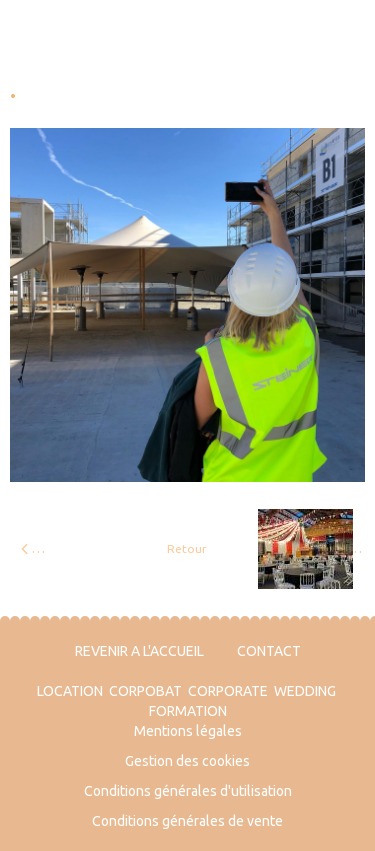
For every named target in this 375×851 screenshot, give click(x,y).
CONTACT (269, 651)
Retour (187, 548)
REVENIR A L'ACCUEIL (139, 651)
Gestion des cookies (187, 761)
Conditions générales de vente (187, 821)
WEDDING (305, 691)
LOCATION (70, 691)
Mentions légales (188, 731)
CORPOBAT (145, 691)
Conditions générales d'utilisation (188, 791)
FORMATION (188, 711)
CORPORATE (228, 691)
